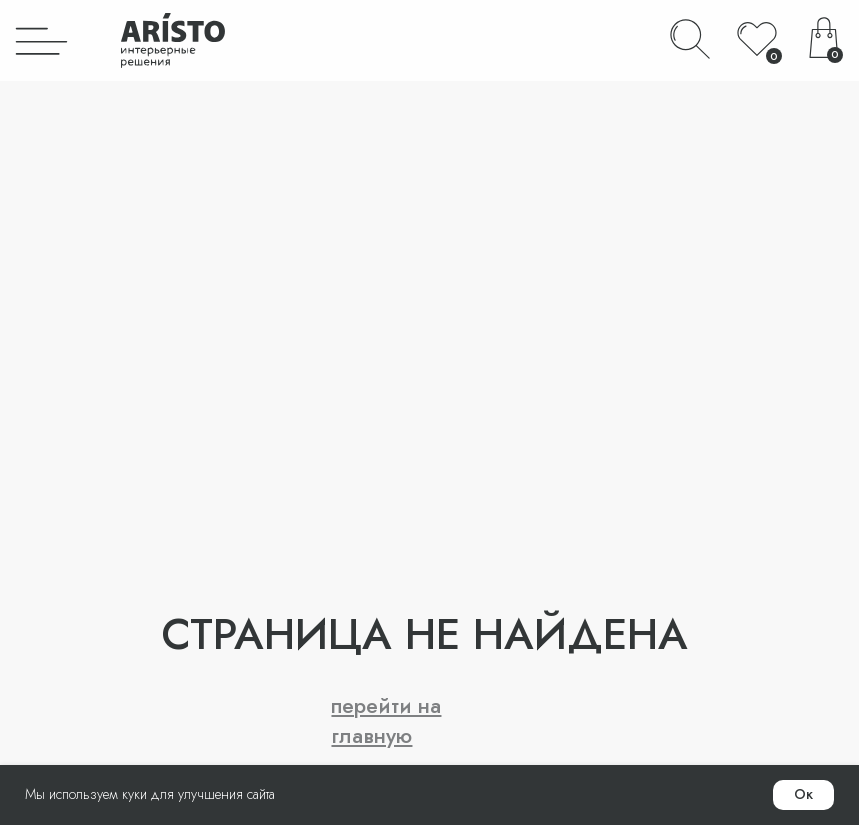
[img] (42, 40)
